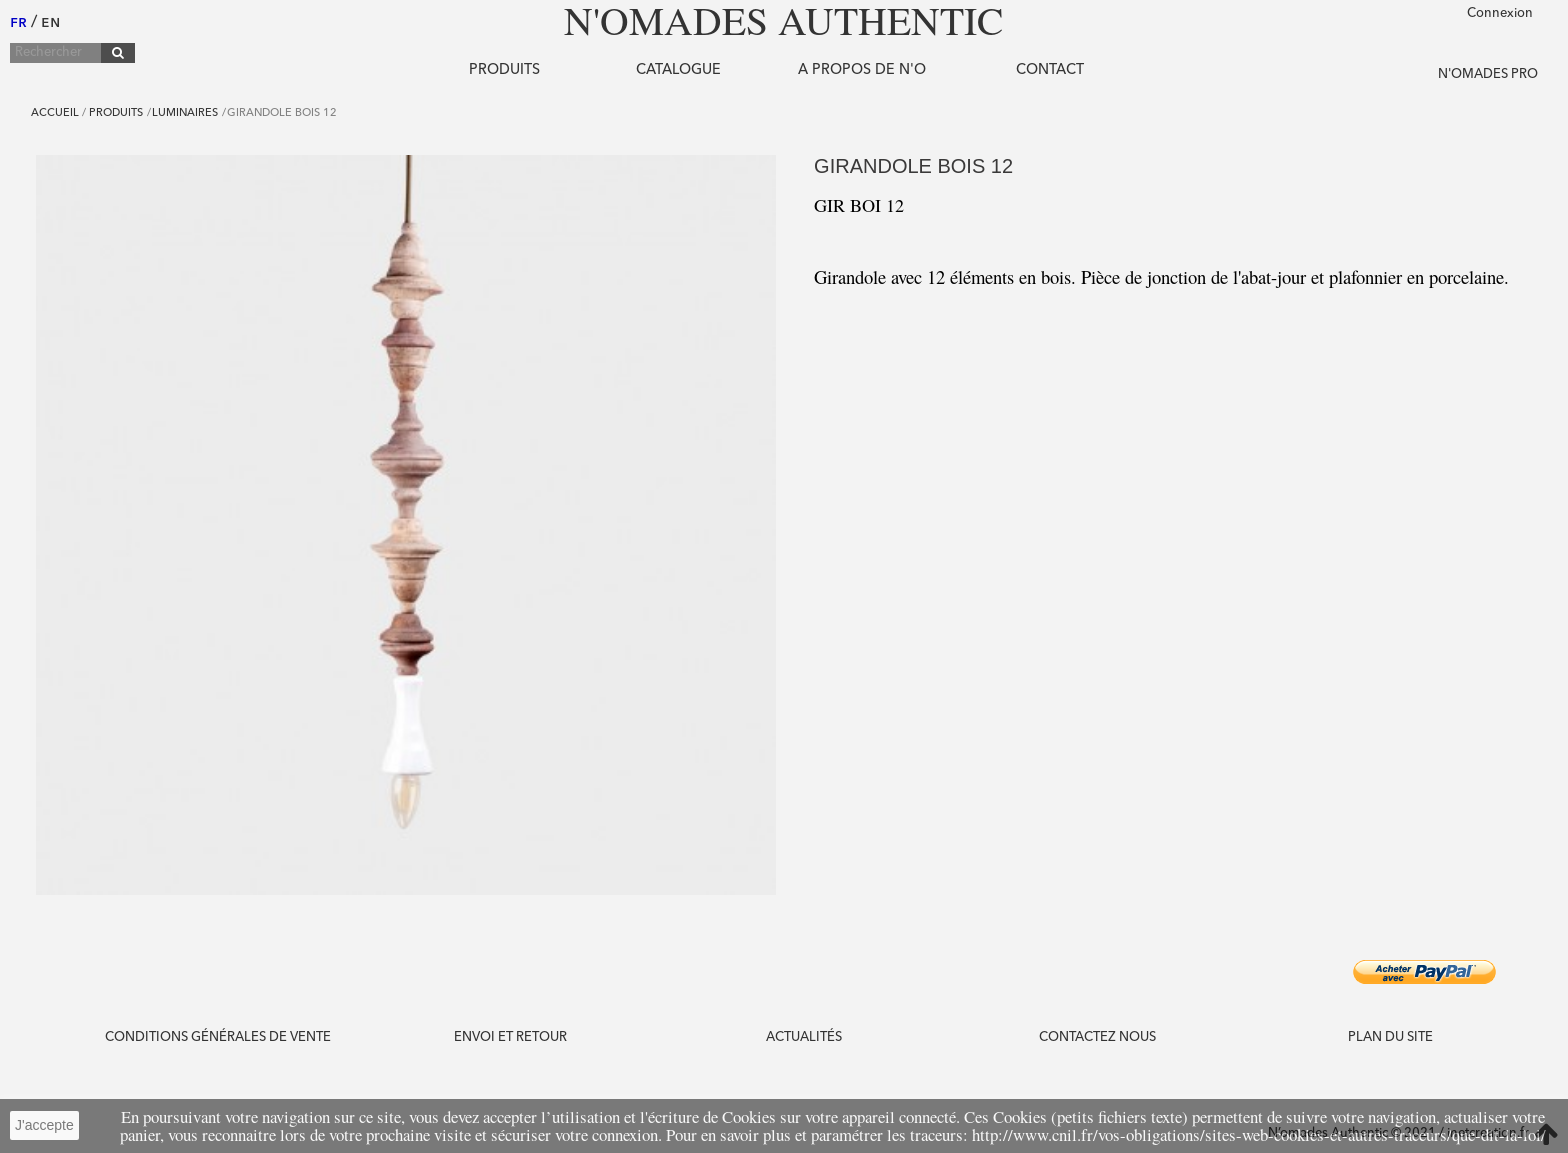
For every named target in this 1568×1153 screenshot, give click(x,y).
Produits (504, 70)
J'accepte (44, 1125)
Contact (1050, 70)
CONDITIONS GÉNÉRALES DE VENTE (218, 1037)
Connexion (1500, 13)
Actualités (804, 1037)
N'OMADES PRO (1488, 74)
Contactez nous (1097, 1037)
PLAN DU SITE (1390, 1037)
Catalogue (678, 70)
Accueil (55, 113)
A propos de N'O (862, 70)
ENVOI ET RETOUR (510, 1037)
